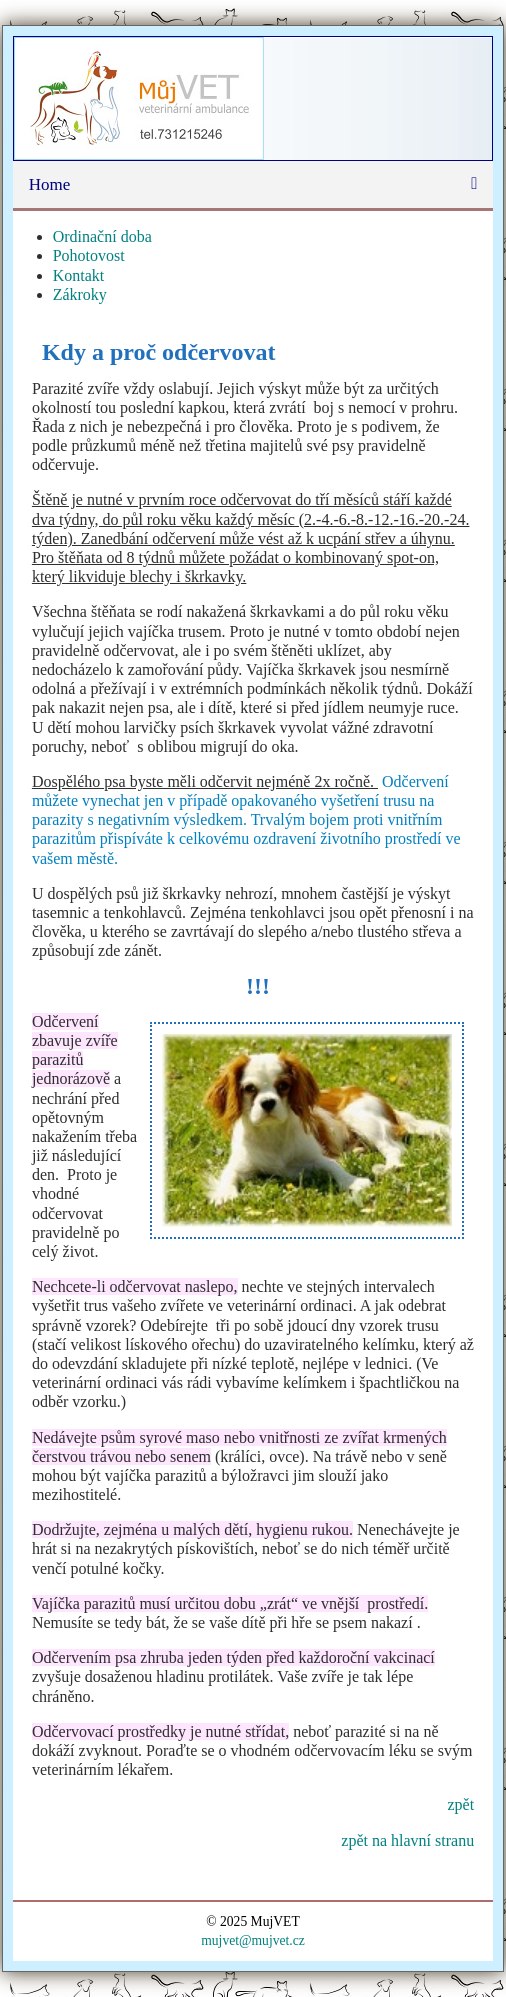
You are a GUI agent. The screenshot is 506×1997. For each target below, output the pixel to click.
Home (50, 184)
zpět (460, 1804)
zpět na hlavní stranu (407, 1840)
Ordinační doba (102, 236)
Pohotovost (89, 255)
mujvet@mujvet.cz (253, 1940)
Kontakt (79, 275)
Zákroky (80, 294)
